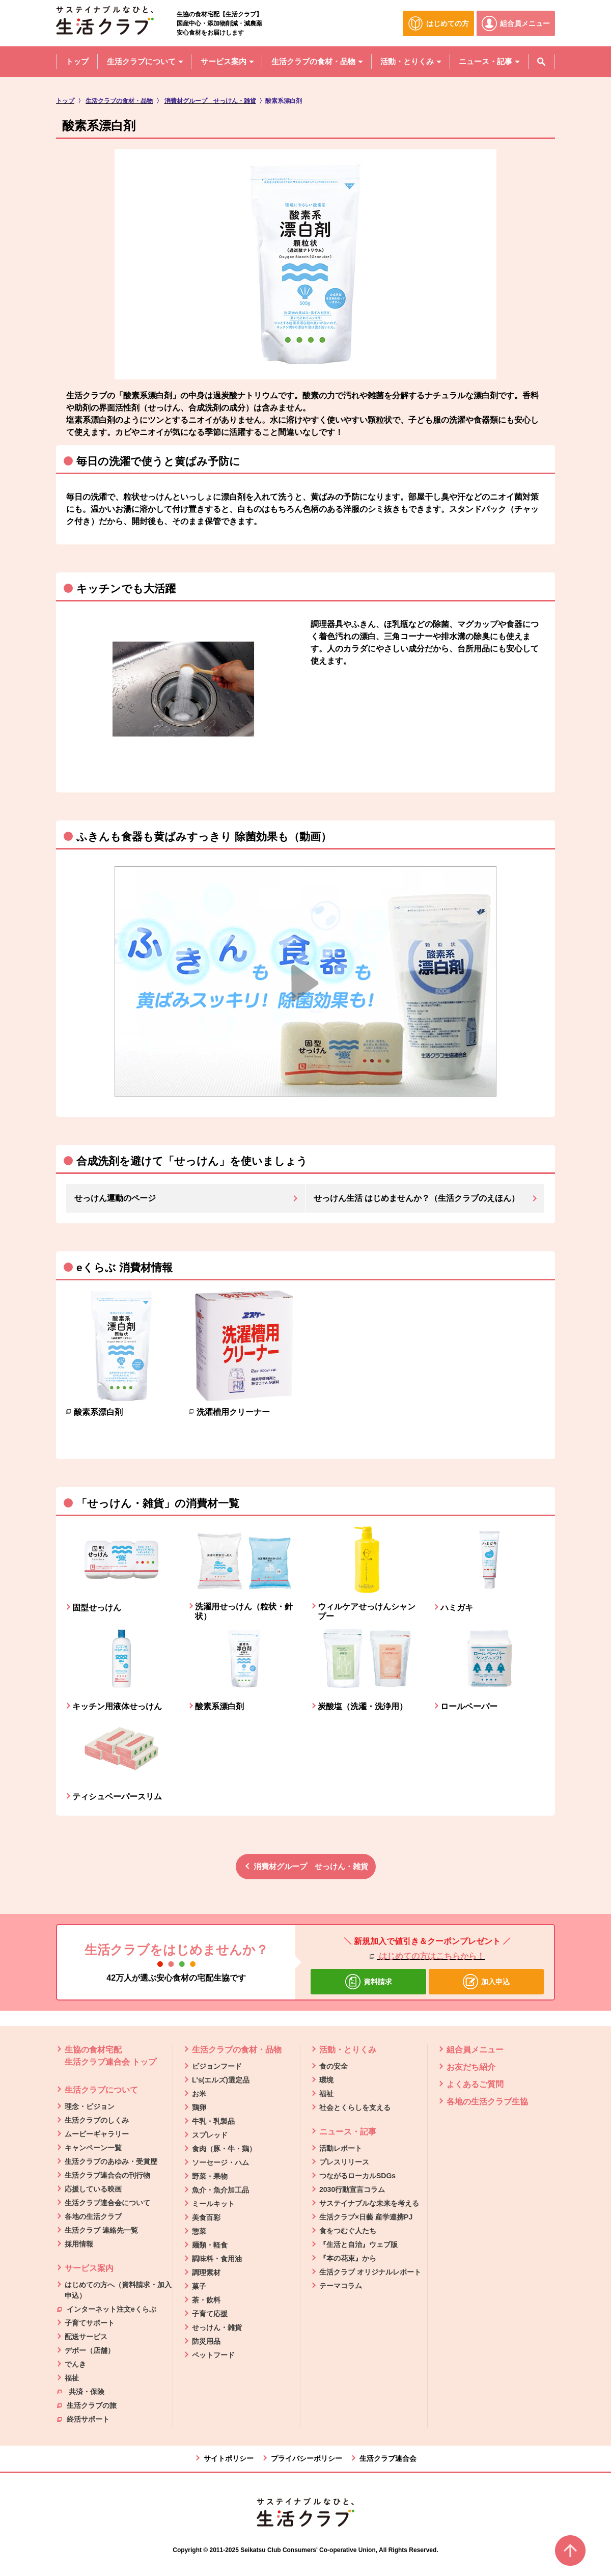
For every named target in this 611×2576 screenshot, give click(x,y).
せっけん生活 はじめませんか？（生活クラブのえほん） (416, 1198)
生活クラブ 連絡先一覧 (101, 2230)
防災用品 (206, 2341)
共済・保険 (80, 2391)
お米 (199, 2094)
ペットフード (213, 2355)
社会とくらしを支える (355, 2107)
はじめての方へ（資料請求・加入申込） (118, 2290)
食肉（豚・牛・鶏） (224, 2149)
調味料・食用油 (217, 2259)
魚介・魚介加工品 (220, 2190)
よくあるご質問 (475, 2084)
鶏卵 (199, 2107)
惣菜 (199, 2231)
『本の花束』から (347, 2258)
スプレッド (210, 2135)
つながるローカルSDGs (357, 2176)
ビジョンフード (217, 2066)
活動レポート (340, 2148)
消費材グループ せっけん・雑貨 (311, 1866)
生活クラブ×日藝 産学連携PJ (365, 2217)
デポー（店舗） (90, 2350)
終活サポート (83, 2418)
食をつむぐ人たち (347, 2231)
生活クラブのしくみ (97, 2120)
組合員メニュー (475, 2049)
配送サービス (86, 2337)
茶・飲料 (206, 2300)
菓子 (199, 2286)
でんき (75, 2364)
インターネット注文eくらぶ (106, 2308)
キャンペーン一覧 (93, 2148)
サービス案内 (89, 2268)
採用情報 (79, 2244)
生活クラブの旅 (87, 2404)
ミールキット (213, 2204)
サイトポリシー (229, 2458)
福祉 (72, 2378)
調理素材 (206, 2272)
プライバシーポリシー (306, 2458)
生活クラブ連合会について (107, 2203)
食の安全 (333, 2066)
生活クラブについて (101, 2090)
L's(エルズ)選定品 (220, 2080)
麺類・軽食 (210, 2245)
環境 (326, 2080)
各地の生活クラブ (93, 2216)
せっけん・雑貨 (217, 2327)
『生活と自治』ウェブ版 (358, 2244)
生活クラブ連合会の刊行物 (107, 2175)
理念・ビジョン (90, 2106)
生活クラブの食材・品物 (237, 2049)
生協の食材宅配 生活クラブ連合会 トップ (110, 2055)
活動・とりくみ (347, 2049)
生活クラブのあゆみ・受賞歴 (111, 2161)
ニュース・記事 (347, 2131)
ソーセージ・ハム (220, 2162)
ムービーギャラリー (97, 2134)
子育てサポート (90, 2323)
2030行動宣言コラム (352, 2189)
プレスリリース (344, 2162)
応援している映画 (93, 2189)
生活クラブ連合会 (387, 2458)
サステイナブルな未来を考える (369, 2203)
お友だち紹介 (471, 2067)
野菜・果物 (210, 2176)
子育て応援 (210, 2314)
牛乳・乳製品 (213, 2121)
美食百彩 (206, 2217)
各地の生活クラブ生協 (487, 2101)
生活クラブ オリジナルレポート (370, 2272)
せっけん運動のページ (115, 1198)
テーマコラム (340, 2286)
